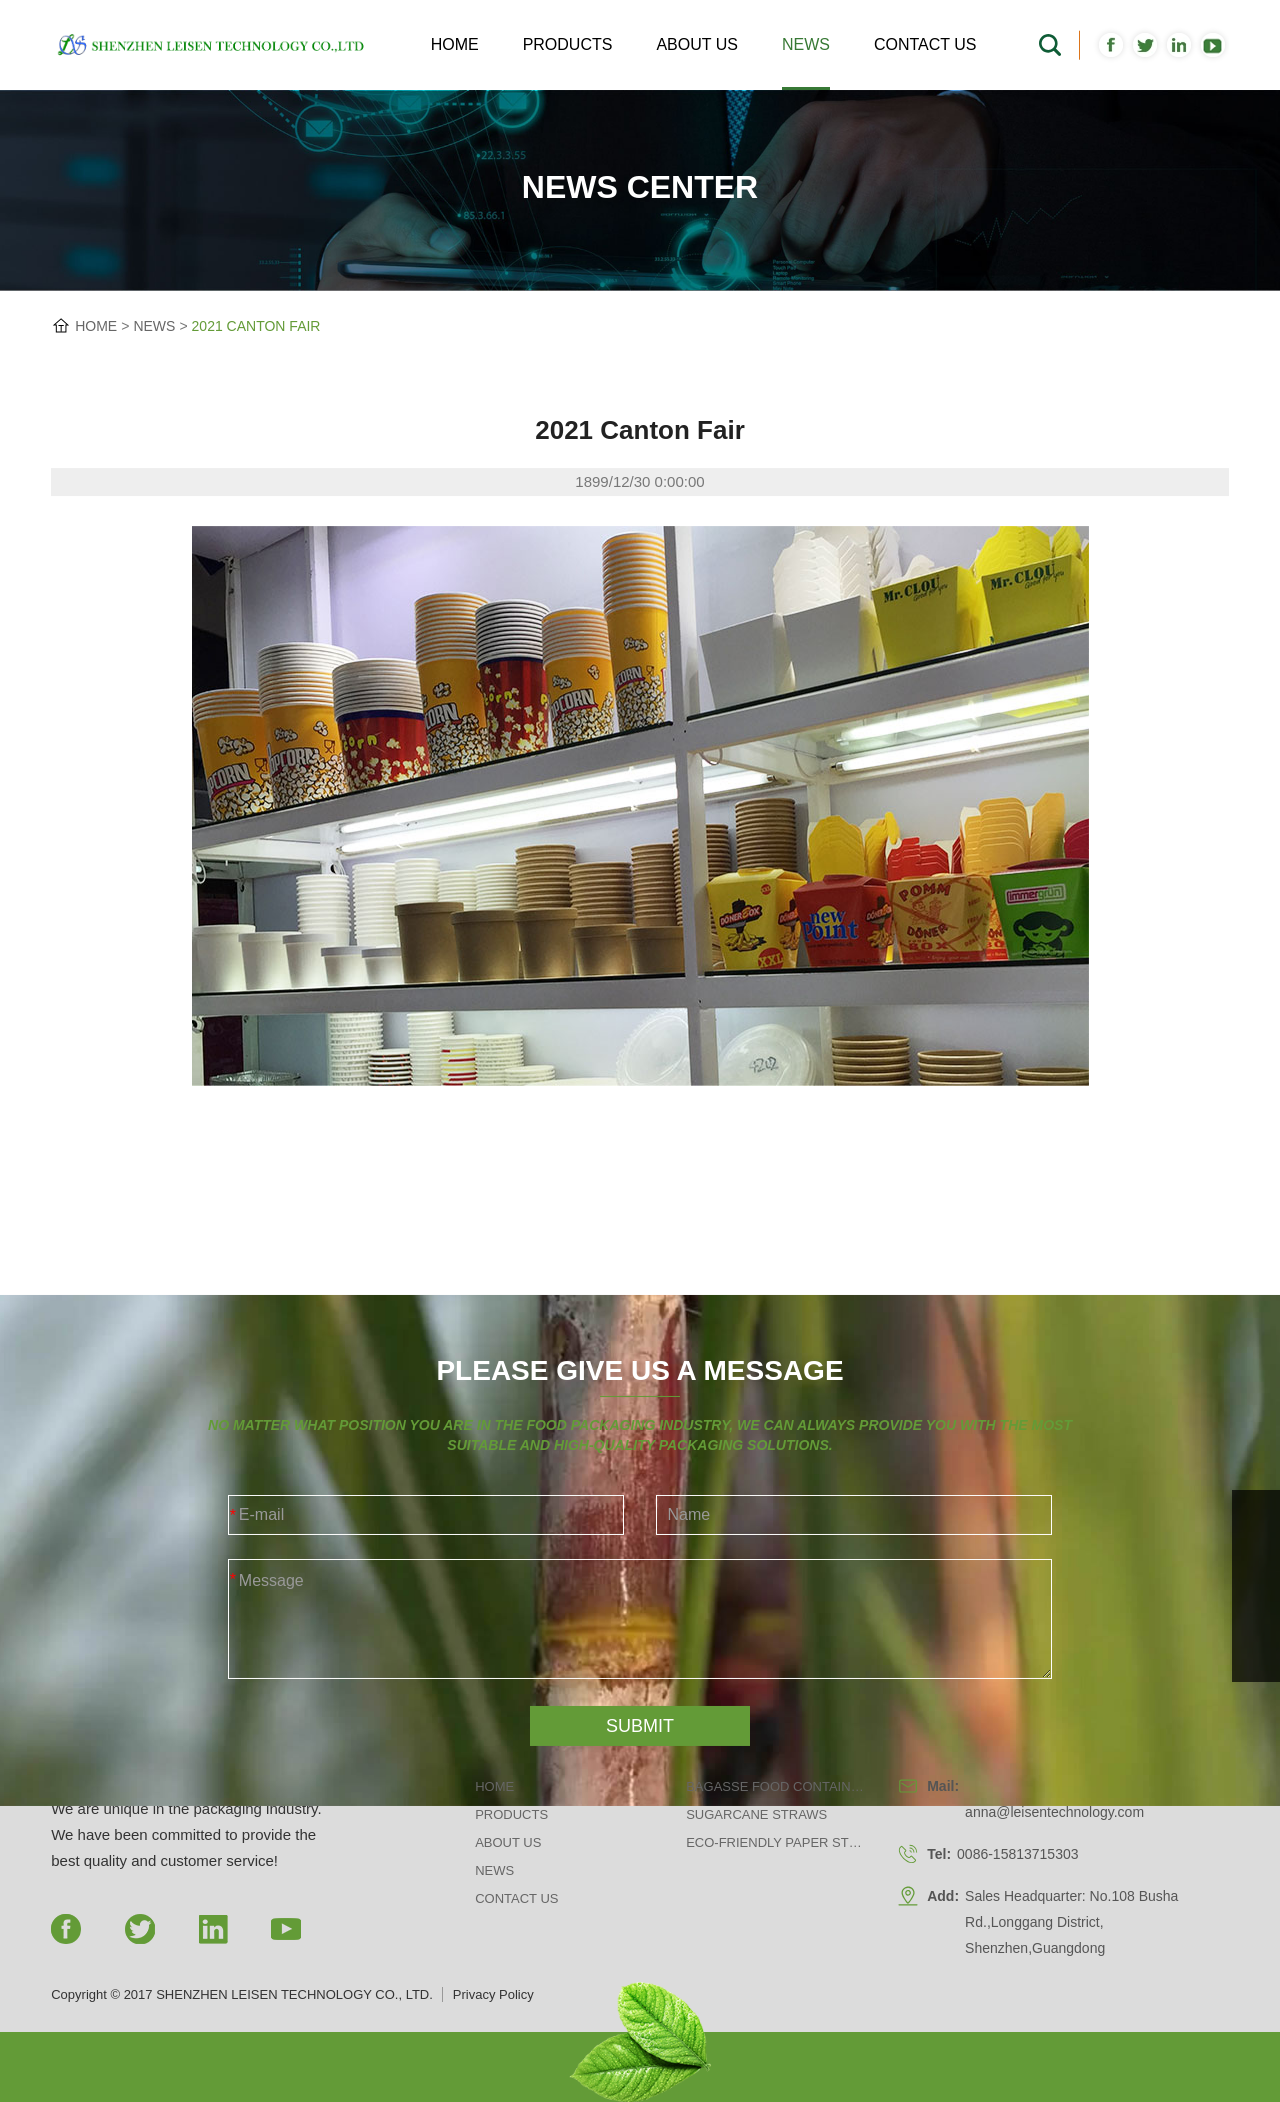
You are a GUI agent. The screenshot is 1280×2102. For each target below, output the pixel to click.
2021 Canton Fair (256, 326)
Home (455, 44)
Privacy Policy (493, 1994)
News (806, 44)
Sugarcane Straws (756, 1814)
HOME (96, 326)
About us (697, 44)
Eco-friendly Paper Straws (776, 1842)
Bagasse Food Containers (776, 1786)
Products (568, 44)
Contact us (925, 44)
